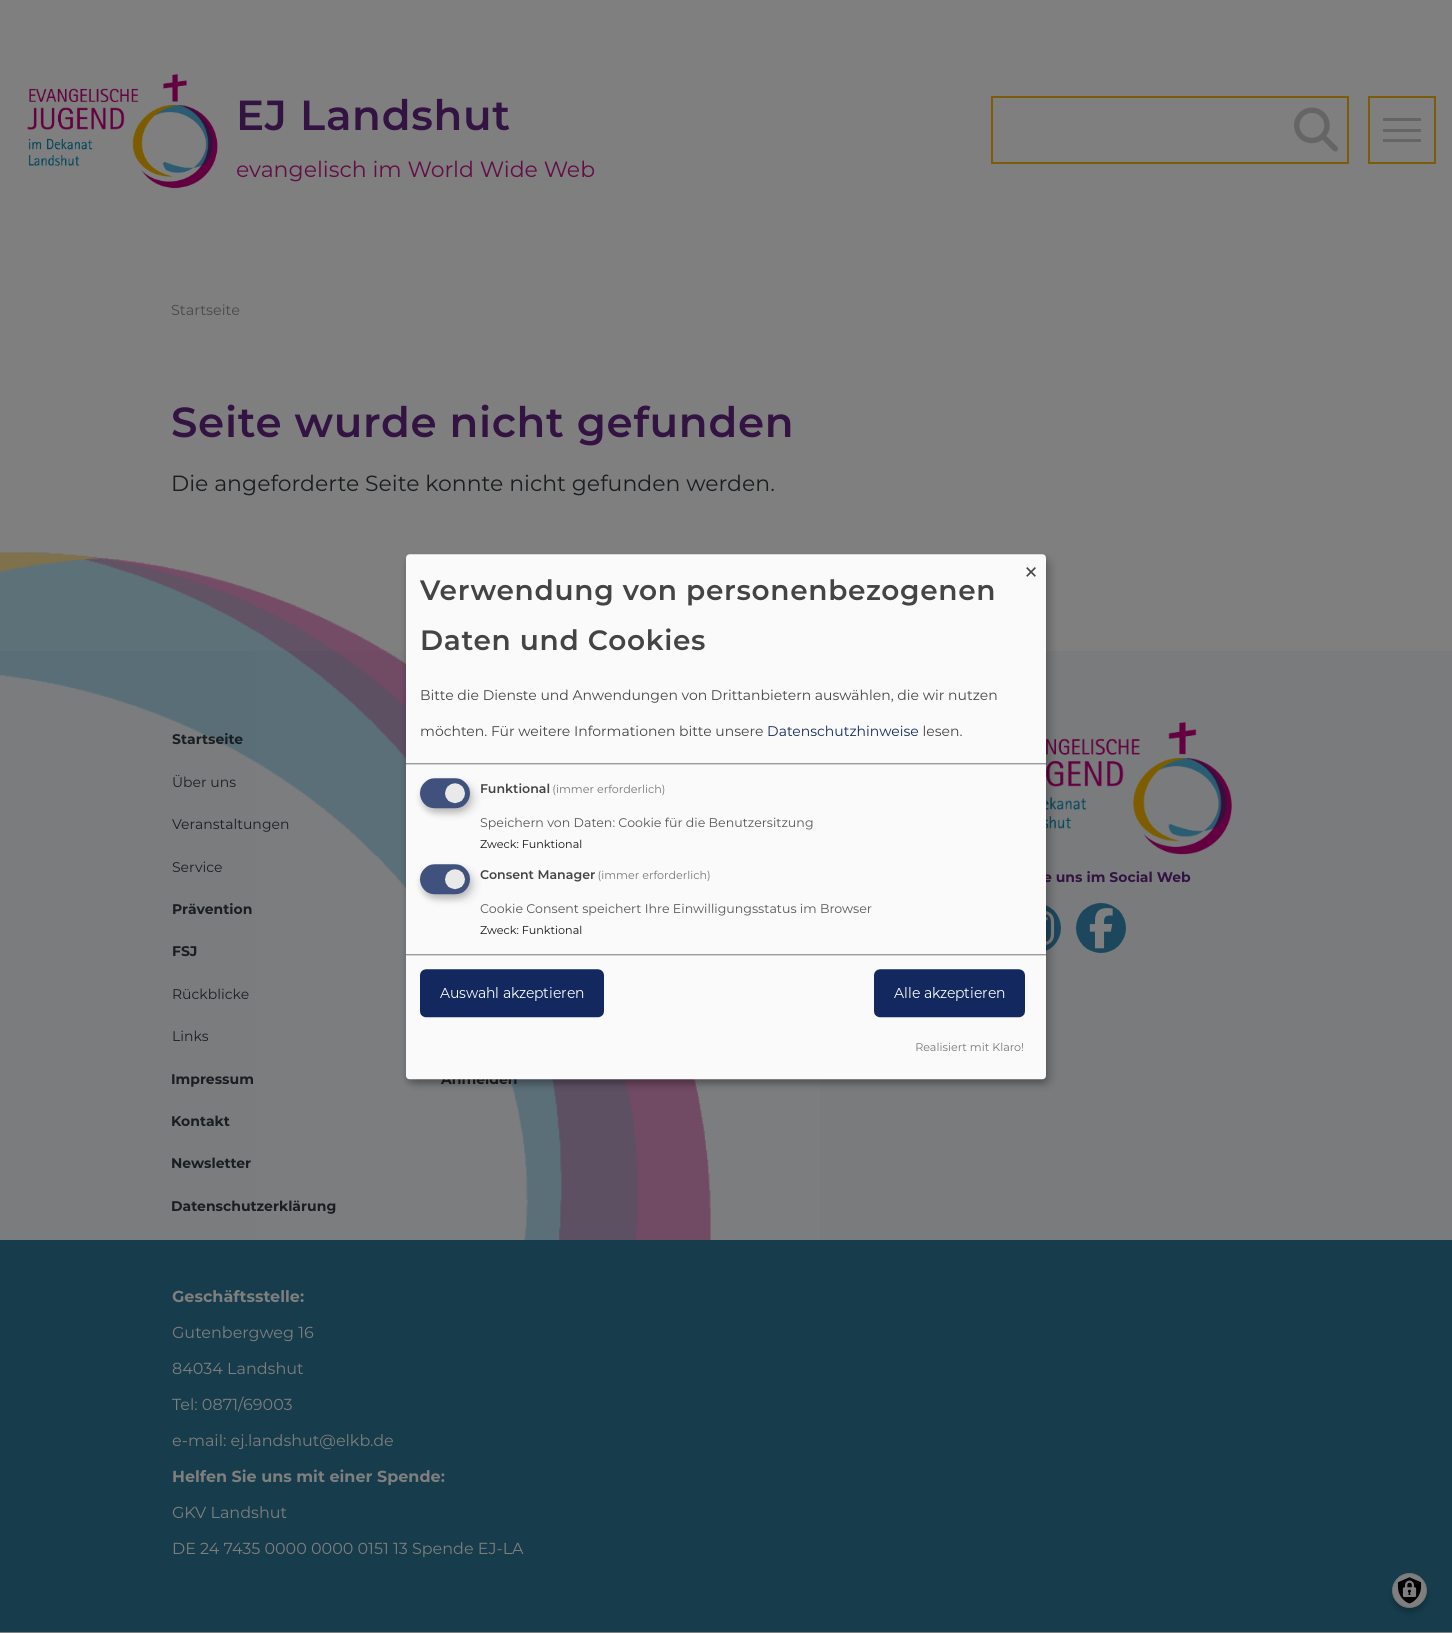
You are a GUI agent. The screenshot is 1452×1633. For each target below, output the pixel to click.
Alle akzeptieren (949, 993)
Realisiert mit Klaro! (969, 1047)
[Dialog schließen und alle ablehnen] (1031, 566)
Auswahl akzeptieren (512, 993)
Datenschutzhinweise (843, 732)
